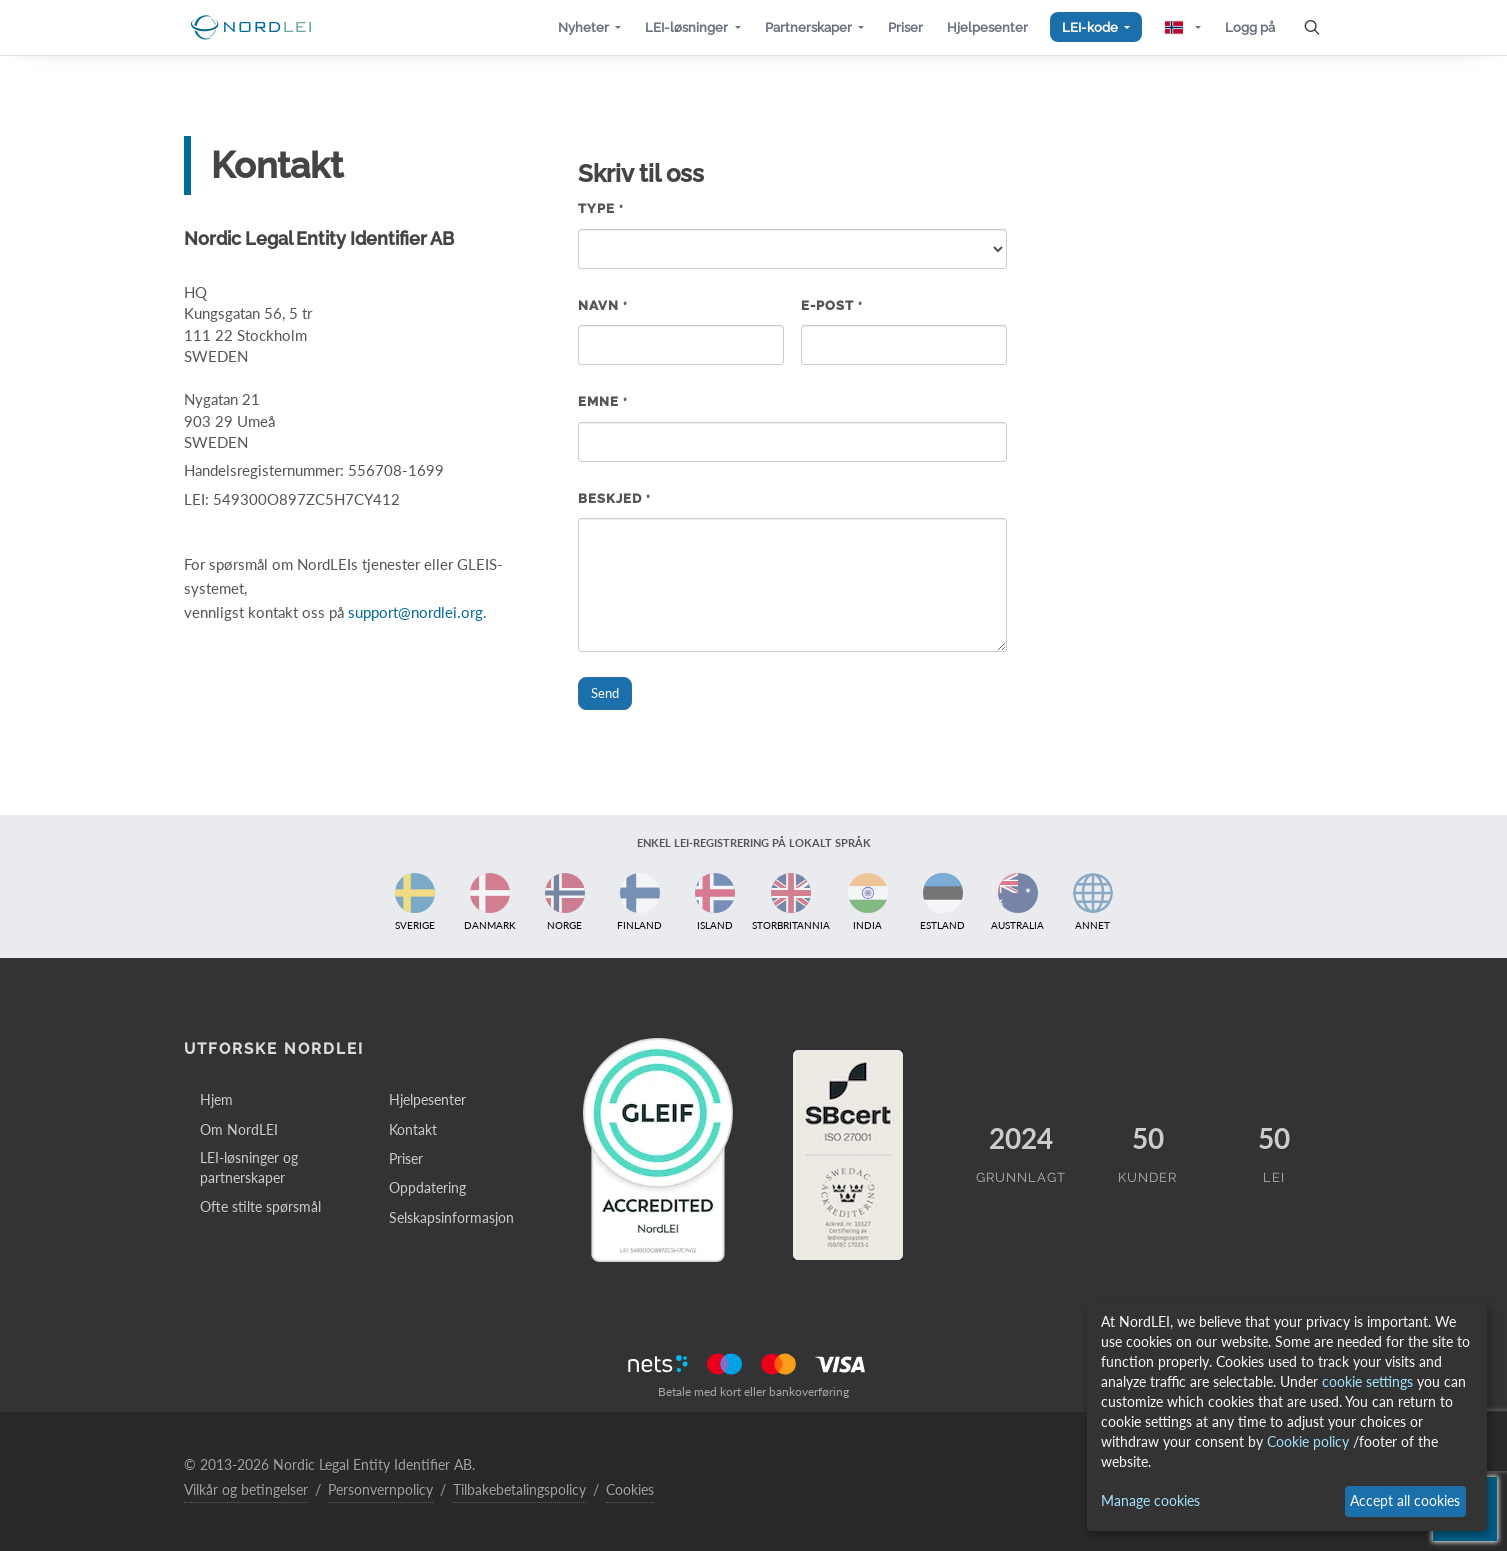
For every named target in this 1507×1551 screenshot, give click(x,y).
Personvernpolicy (380, 1489)
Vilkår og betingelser (246, 1489)
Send (605, 693)
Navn (603, 305)
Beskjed (614, 498)
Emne (603, 401)
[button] (589, 27)
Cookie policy (1308, 1441)
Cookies (630, 1489)
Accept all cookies (1405, 1500)
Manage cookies (1150, 1500)
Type (601, 208)
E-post (832, 305)
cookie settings (1367, 1381)
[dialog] (1287, 1416)
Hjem (216, 1099)
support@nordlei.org (415, 612)
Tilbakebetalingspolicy (519, 1489)
